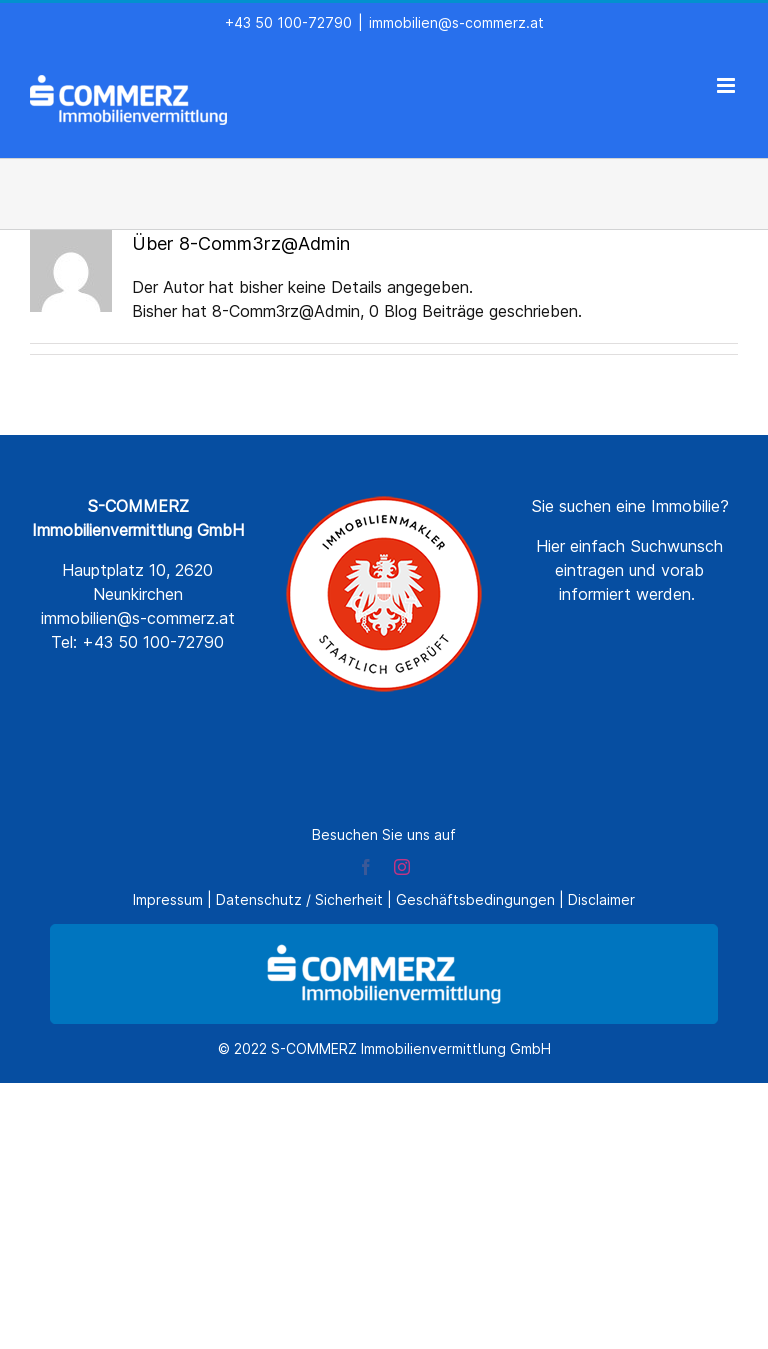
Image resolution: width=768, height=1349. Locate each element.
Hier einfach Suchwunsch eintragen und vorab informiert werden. (629, 570)
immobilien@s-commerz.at (456, 22)
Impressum (168, 899)
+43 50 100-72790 (288, 22)
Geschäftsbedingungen (475, 899)
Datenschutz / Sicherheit (299, 899)
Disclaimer (601, 899)
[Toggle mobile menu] (727, 85)
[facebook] (366, 867)
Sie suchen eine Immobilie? (630, 506)
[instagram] (402, 867)
